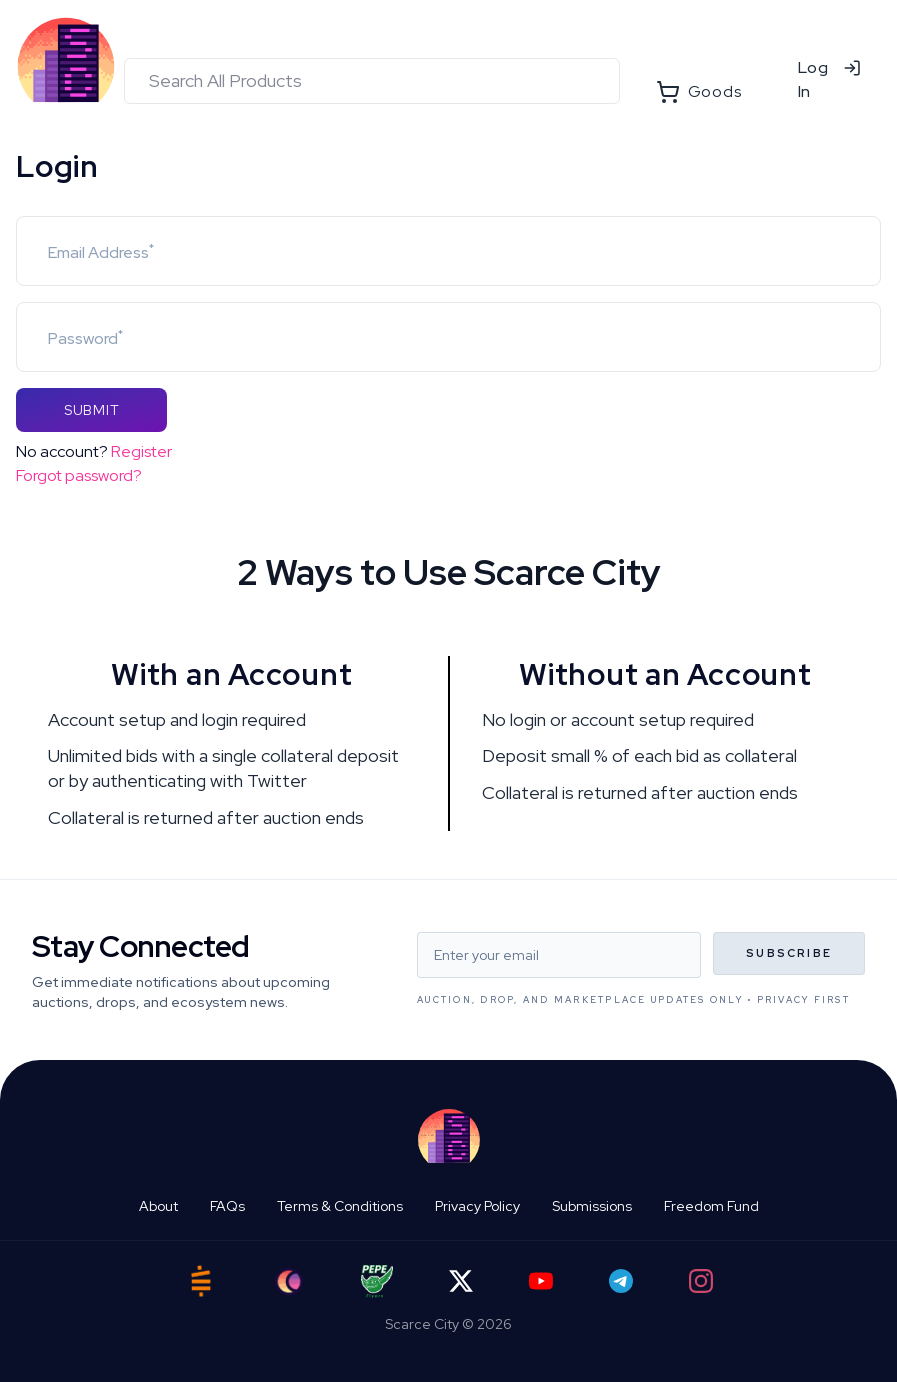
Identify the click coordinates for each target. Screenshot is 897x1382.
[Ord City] (289, 1281)
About (158, 1206)
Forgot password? (79, 475)
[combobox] (372, 81)
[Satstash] (201, 1281)
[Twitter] (461, 1281)
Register (141, 451)
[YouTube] (541, 1281)
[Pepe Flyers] (377, 1281)
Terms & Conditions (340, 1206)
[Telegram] (621, 1281)
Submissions (592, 1206)
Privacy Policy (477, 1206)
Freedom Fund (711, 1206)
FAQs (227, 1206)
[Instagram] (701, 1281)
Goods (699, 92)
